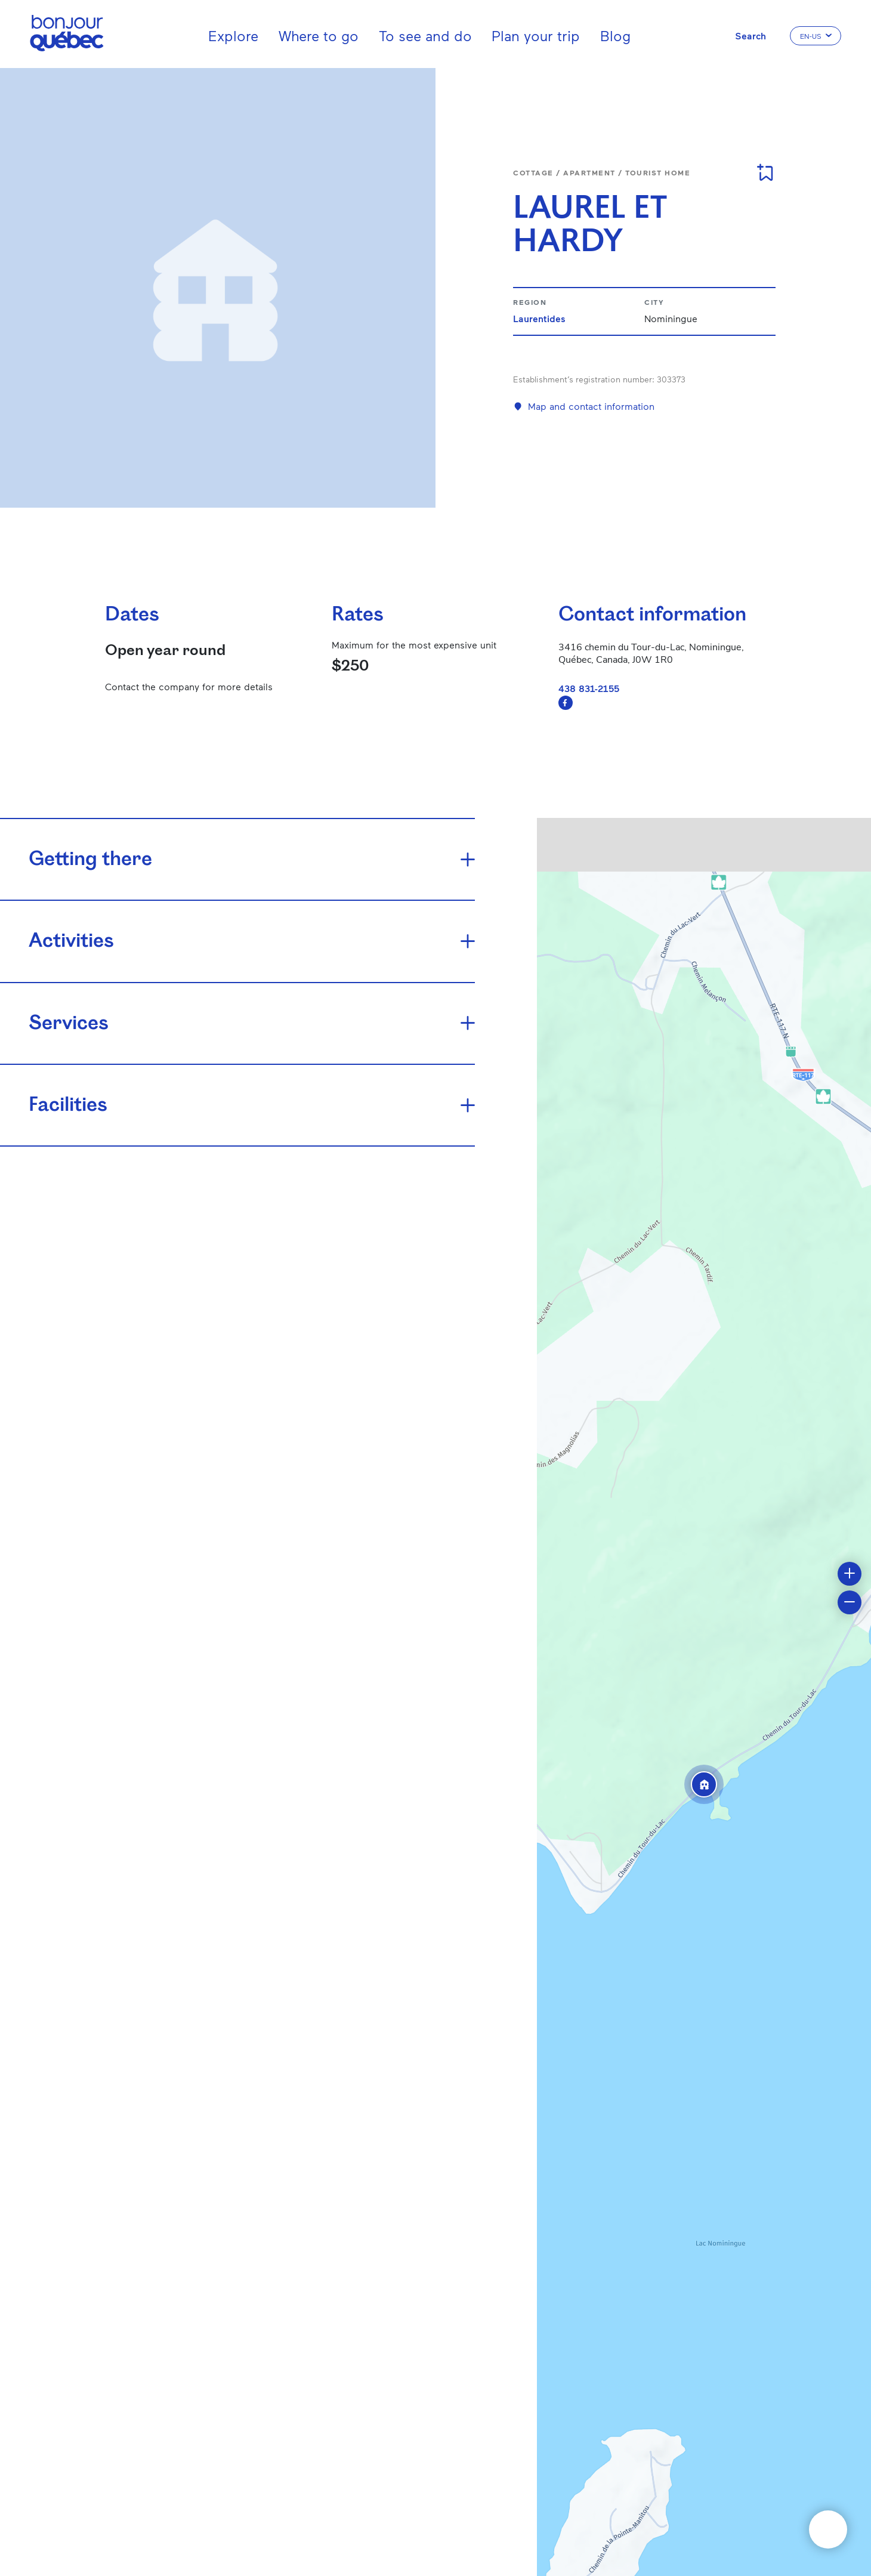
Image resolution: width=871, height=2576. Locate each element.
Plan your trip (536, 35)
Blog (615, 35)
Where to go (319, 35)
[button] (704, 1784)
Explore (233, 35)
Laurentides (539, 318)
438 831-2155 (588, 688)
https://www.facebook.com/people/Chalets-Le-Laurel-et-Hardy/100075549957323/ (565, 703)
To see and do (425, 35)
